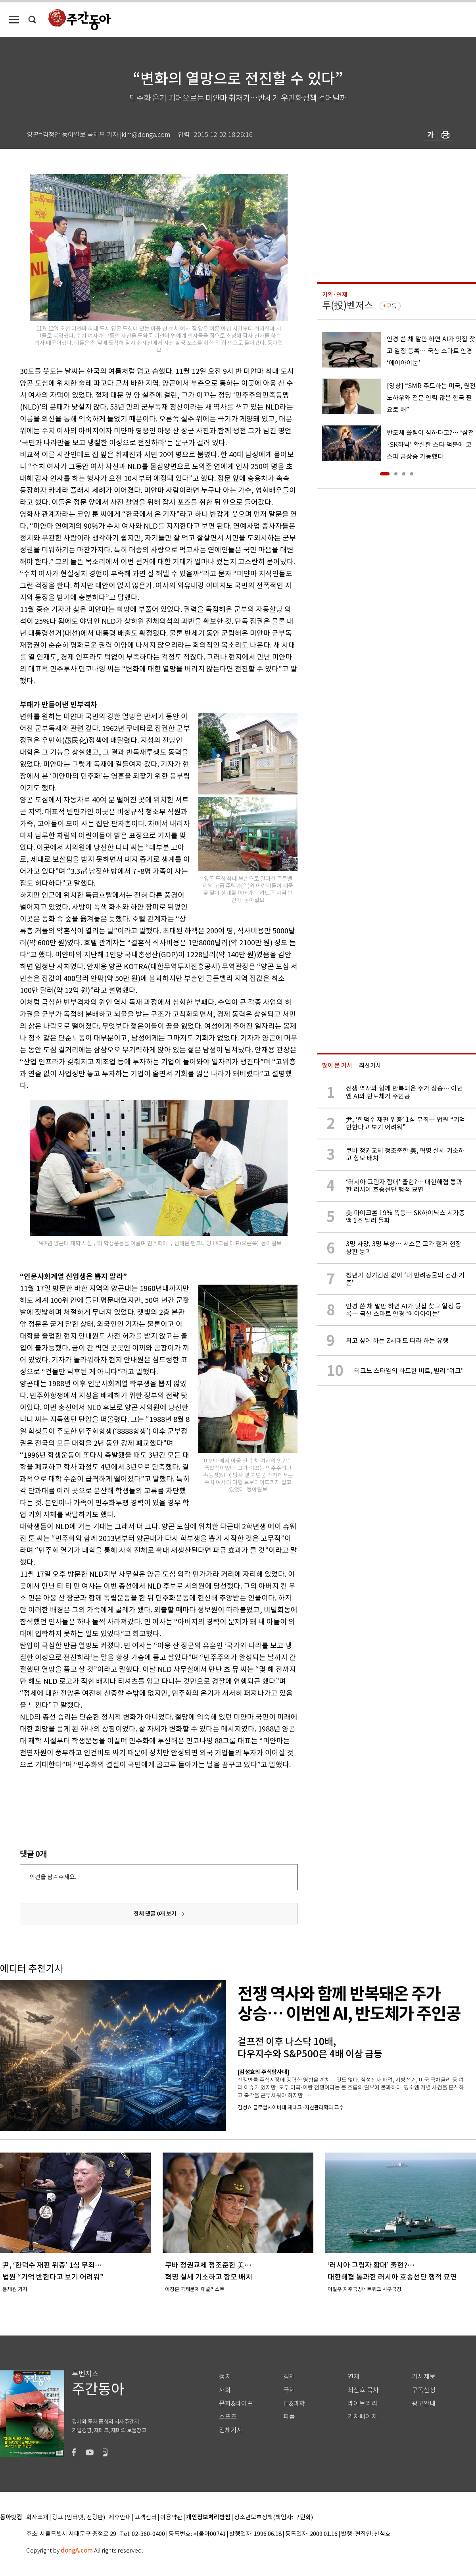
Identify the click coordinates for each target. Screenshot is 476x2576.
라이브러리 (362, 2403)
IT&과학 (294, 2403)
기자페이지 (362, 2416)
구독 (391, 306)
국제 (289, 2390)
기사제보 (424, 2376)
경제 (289, 2376)
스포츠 (228, 2416)
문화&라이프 (236, 2403)
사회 (225, 2390)
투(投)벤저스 (347, 305)
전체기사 (231, 2430)
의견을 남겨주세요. (52, 1877)
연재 (353, 2376)
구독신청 (424, 2390)
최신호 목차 (363, 2390)
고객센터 (145, 2517)
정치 (225, 2376)
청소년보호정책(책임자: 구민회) (273, 2517)
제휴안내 (120, 2517)
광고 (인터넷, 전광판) (78, 2517)
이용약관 (171, 2517)
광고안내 (424, 2403)
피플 (289, 2416)
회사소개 (37, 2517)
